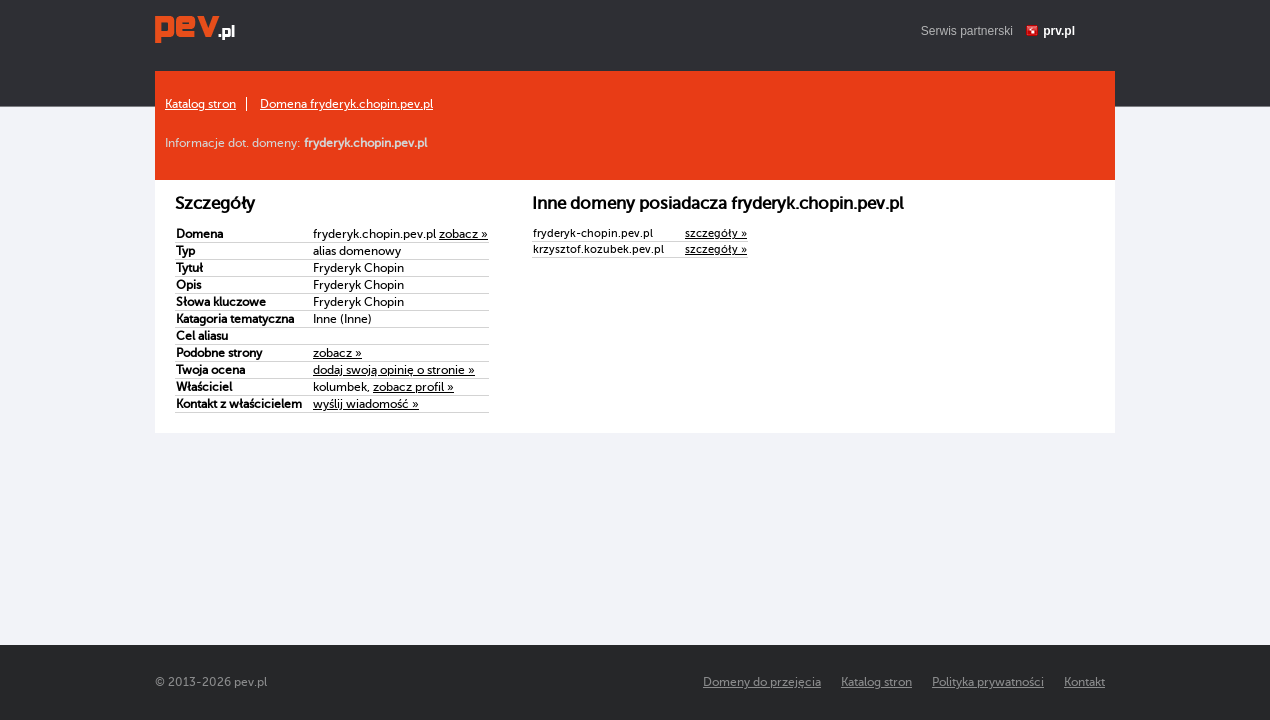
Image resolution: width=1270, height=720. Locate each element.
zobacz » (463, 234)
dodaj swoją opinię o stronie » (394, 370)
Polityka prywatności (988, 682)
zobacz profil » (413, 387)
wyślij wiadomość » (366, 404)
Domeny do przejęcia (762, 682)
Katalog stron (200, 104)
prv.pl (1059, 31)
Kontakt (1084, 682)
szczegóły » (716, 233)
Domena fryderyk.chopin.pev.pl (346, 104)
